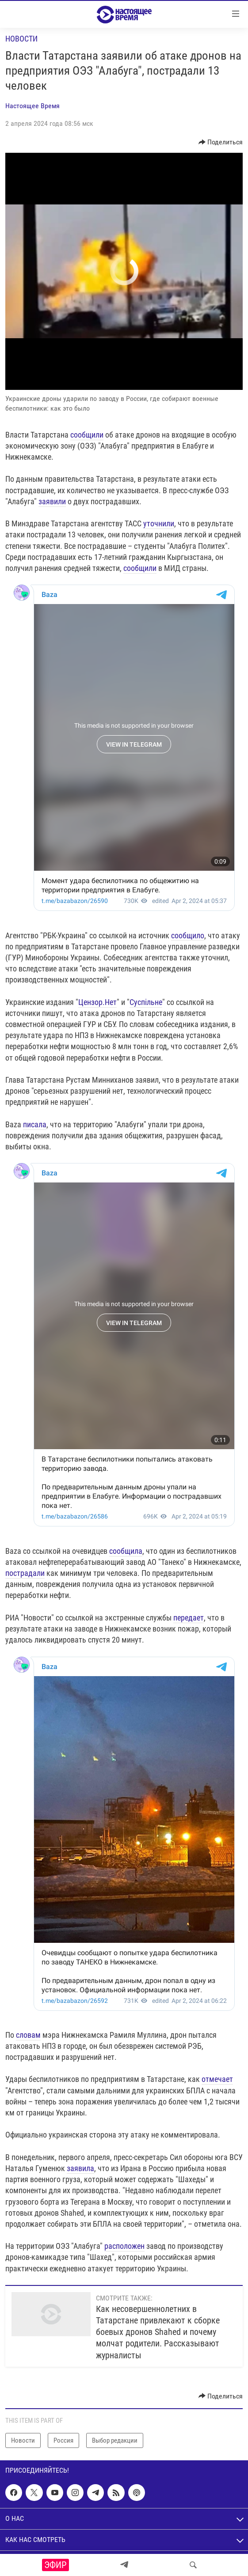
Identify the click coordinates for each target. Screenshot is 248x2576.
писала (34, 1124)
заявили (52, 501)
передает (188, 1617)
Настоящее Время (32, 106)
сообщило (187, 935)
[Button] (220, 142)
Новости (21, 38)
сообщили (86, 434)
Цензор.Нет (97, 1002)
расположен (124, 2246)
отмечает (217, 2079)
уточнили (158, 523)
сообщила (125, 1551)
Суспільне (146, 1002)
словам (28, 2035)
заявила (80, 2168)
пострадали (25, 1573)
